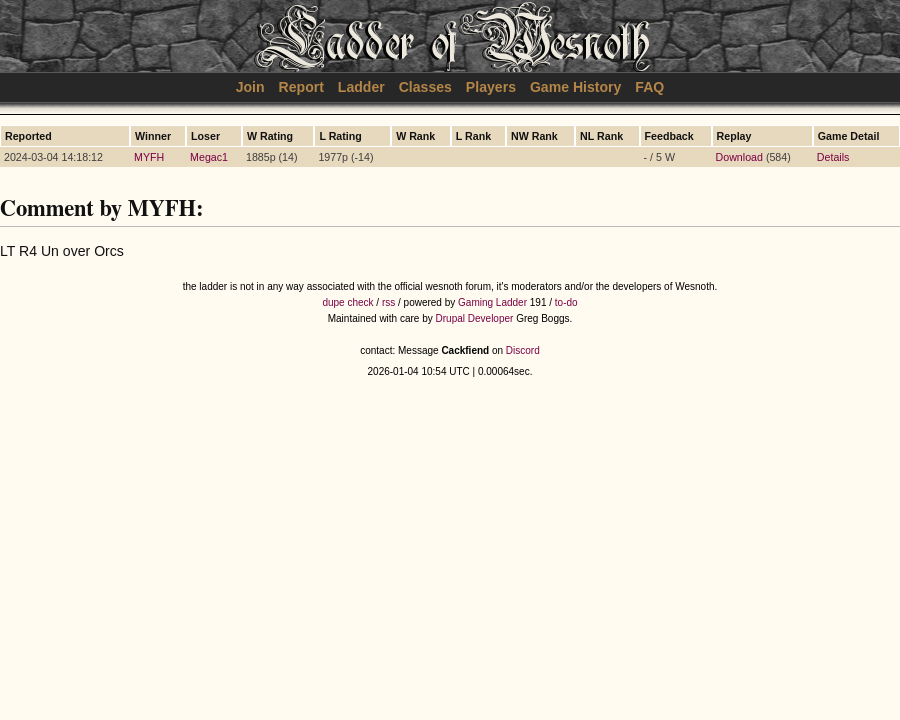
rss (388, 302)
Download (739, 157)
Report (301, 87)
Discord (523, 350)
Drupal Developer (475, 318)
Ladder (361, 87)
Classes (425, 87)
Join (250, 87)
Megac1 (209, 157)
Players (491, 87)
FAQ (649, 87)
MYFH (149, 157)
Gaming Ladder (492, 302)
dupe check (347, 302)
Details (833, 157)
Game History (576, 87)
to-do (566, 302)
